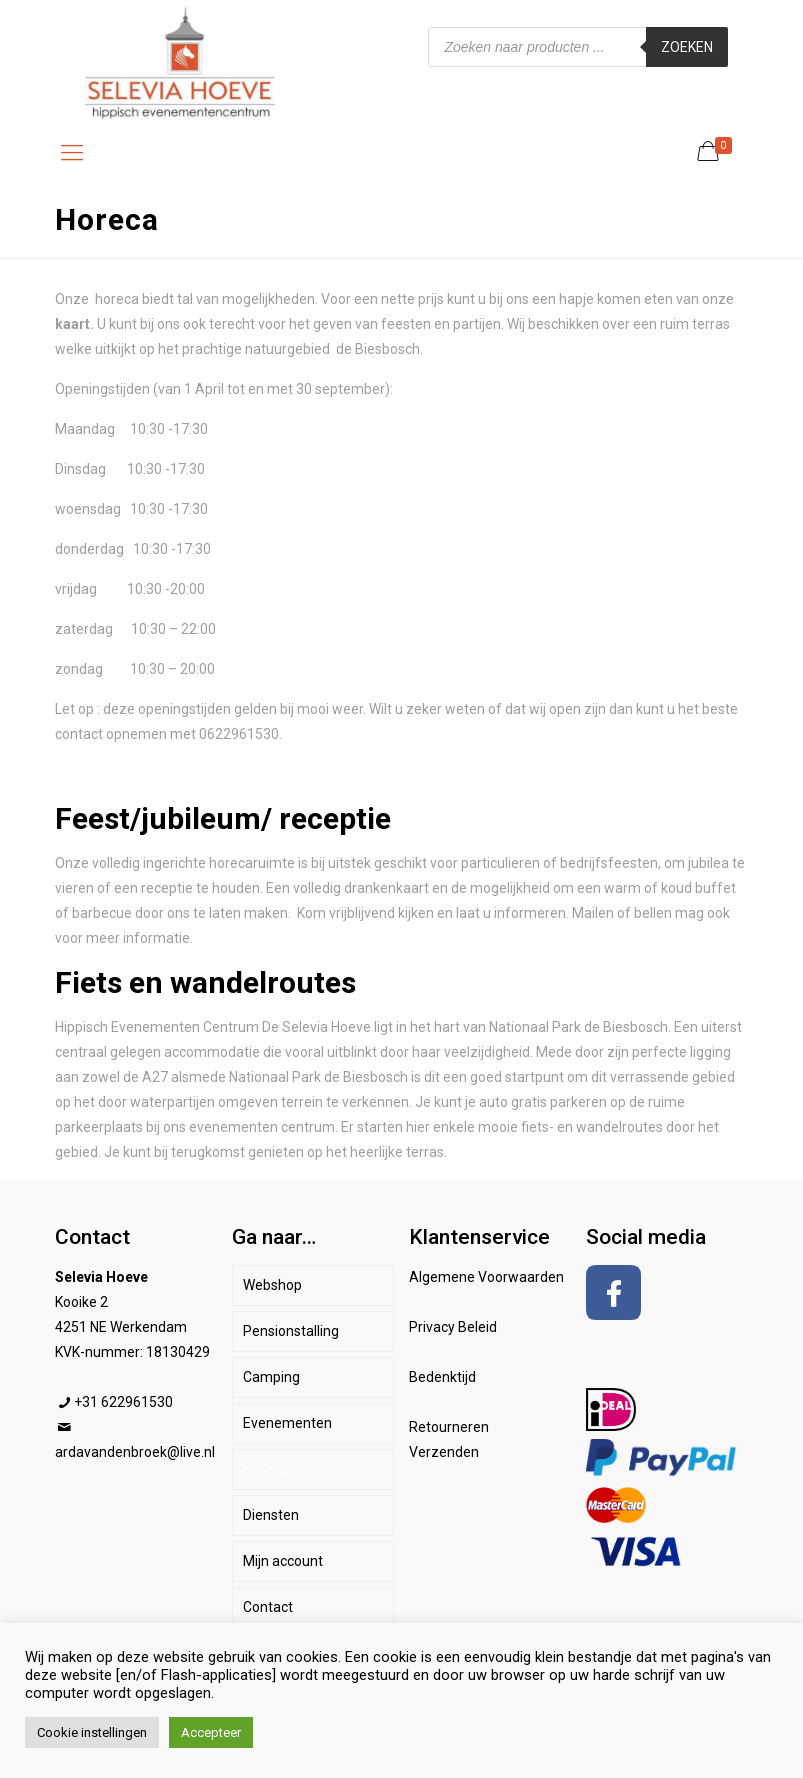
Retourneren (449, 1427)
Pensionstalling (291, 1331)
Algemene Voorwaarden (486, 1277)
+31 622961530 (123, 1402)
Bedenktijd (442, 1377)
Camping (271, 1377)
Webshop (272, 1285)
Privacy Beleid (453, 1327)
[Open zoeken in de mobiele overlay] (578, 47)
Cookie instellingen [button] (92, 1732)
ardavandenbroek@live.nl (135, 1452)
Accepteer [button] (211, 1732)
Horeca (265, 1469)
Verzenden (444, 1452)
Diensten (271, 1515)
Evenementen (287, 1423)
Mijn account (283, 1561)
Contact (268, 1607)
